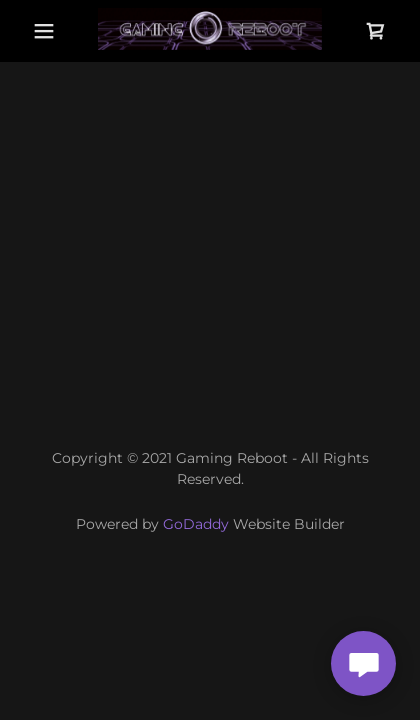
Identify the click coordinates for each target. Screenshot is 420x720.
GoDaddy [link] (196, 524)
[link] (210, 31)
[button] (44, 31)
